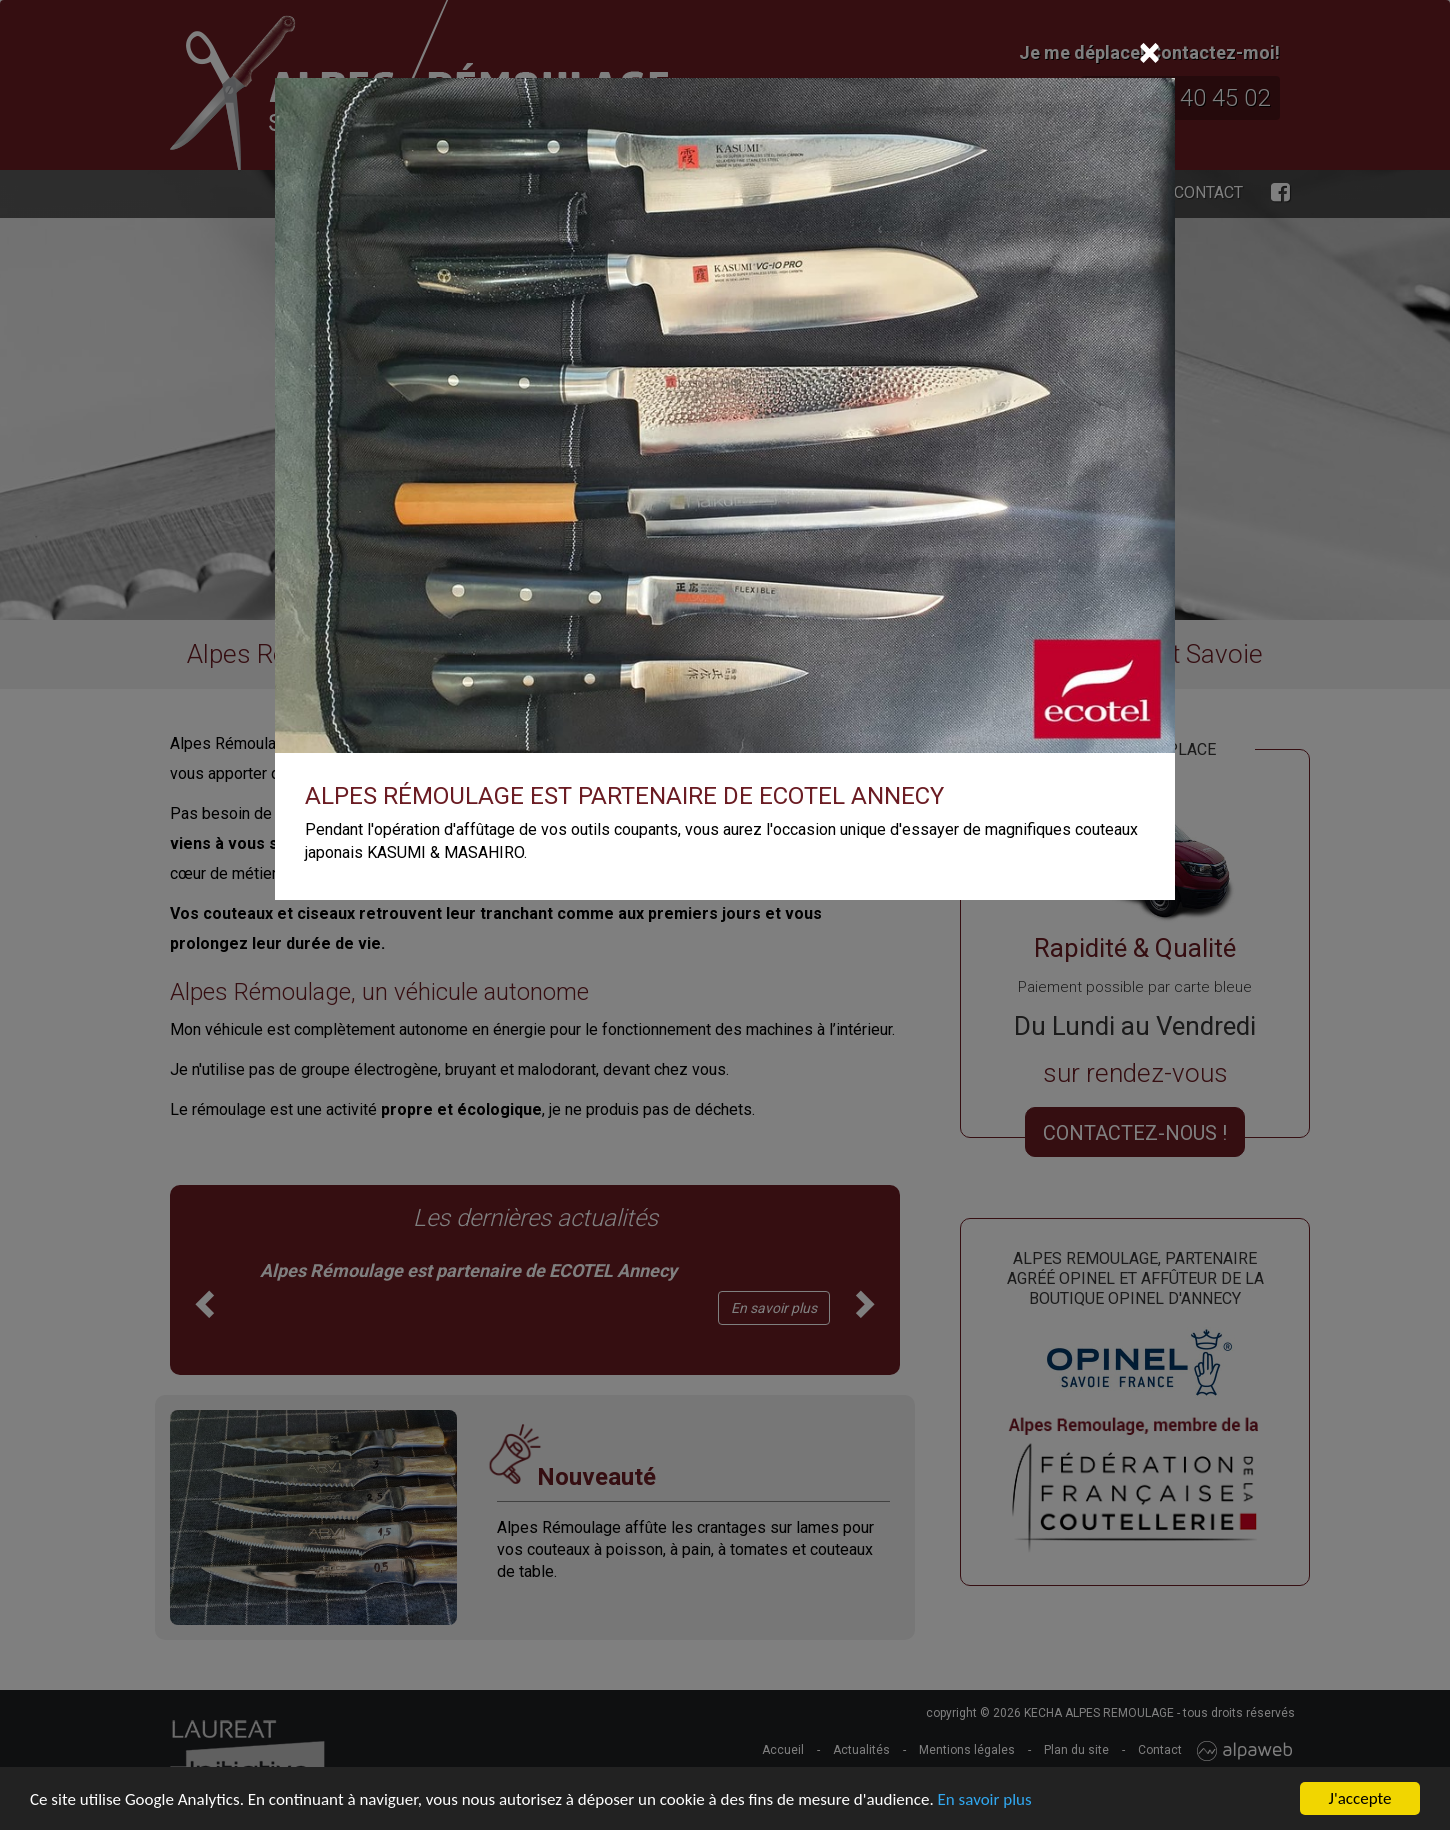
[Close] (1149, 53)
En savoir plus (985, 1800)
